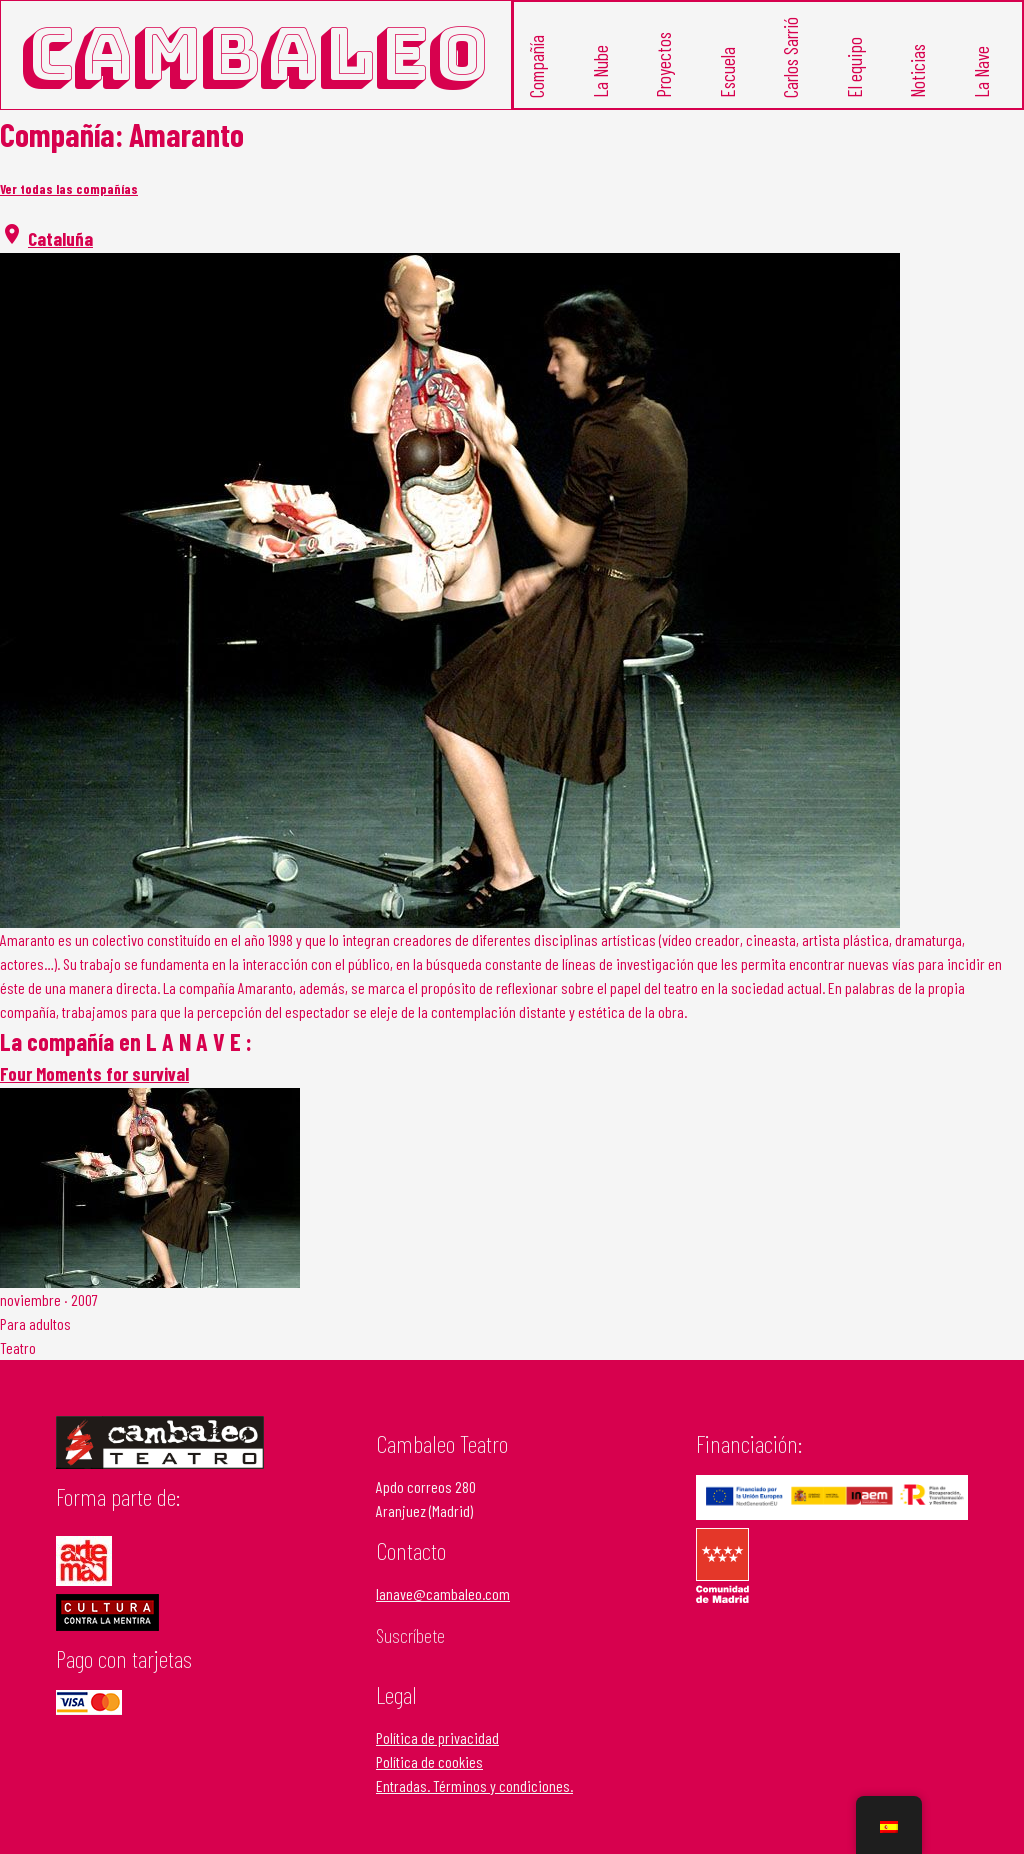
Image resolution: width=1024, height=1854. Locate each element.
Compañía (536, 65)
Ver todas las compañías (69, 189)
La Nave (981, 71)
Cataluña (60, 238)
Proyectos (663, 64)
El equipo (854, 66)
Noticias (917, 70)
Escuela (727, 71)
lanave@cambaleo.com (443, 1593)
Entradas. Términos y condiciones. (474, 1785)
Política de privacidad (437, 1737)
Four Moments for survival (94, 1073)
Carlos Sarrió (790, 56)
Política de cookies (429, 1761)
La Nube (600, 70)
